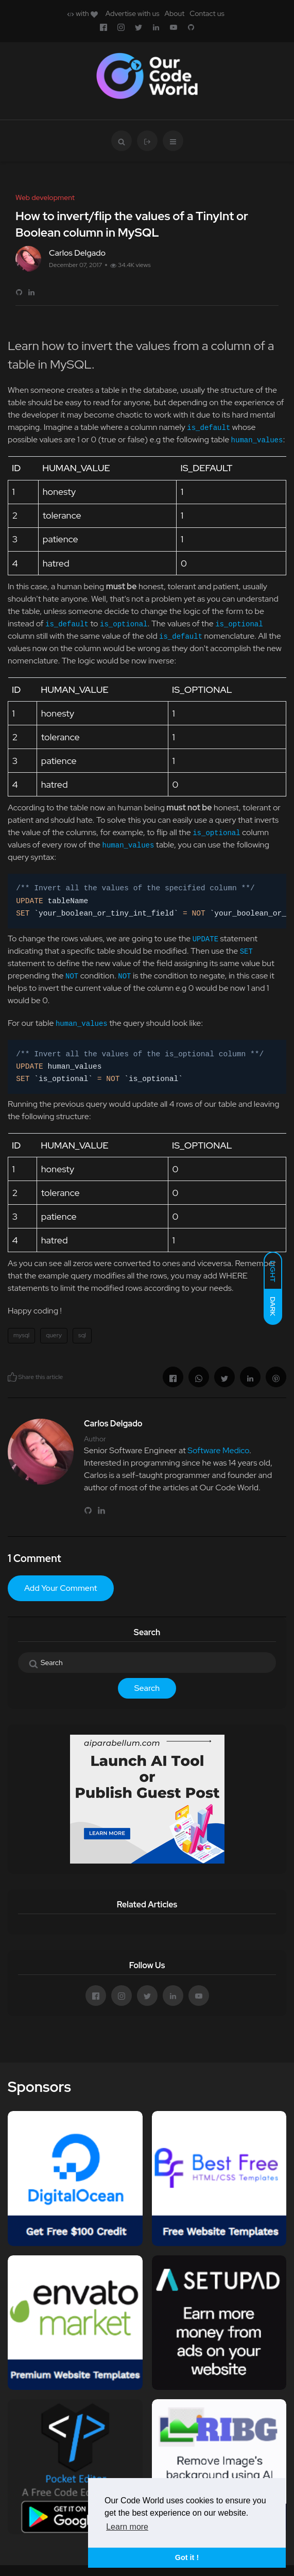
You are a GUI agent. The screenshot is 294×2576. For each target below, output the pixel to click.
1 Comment (34, 1558)
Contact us (206, 13)
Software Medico (218, 1450)
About (174, 13)
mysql (21, 1335)
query (54, 1335)
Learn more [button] (127, 2526)
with (82, 13)
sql (82, 1335)
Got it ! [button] (187, 2557)
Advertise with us (133, 13)
